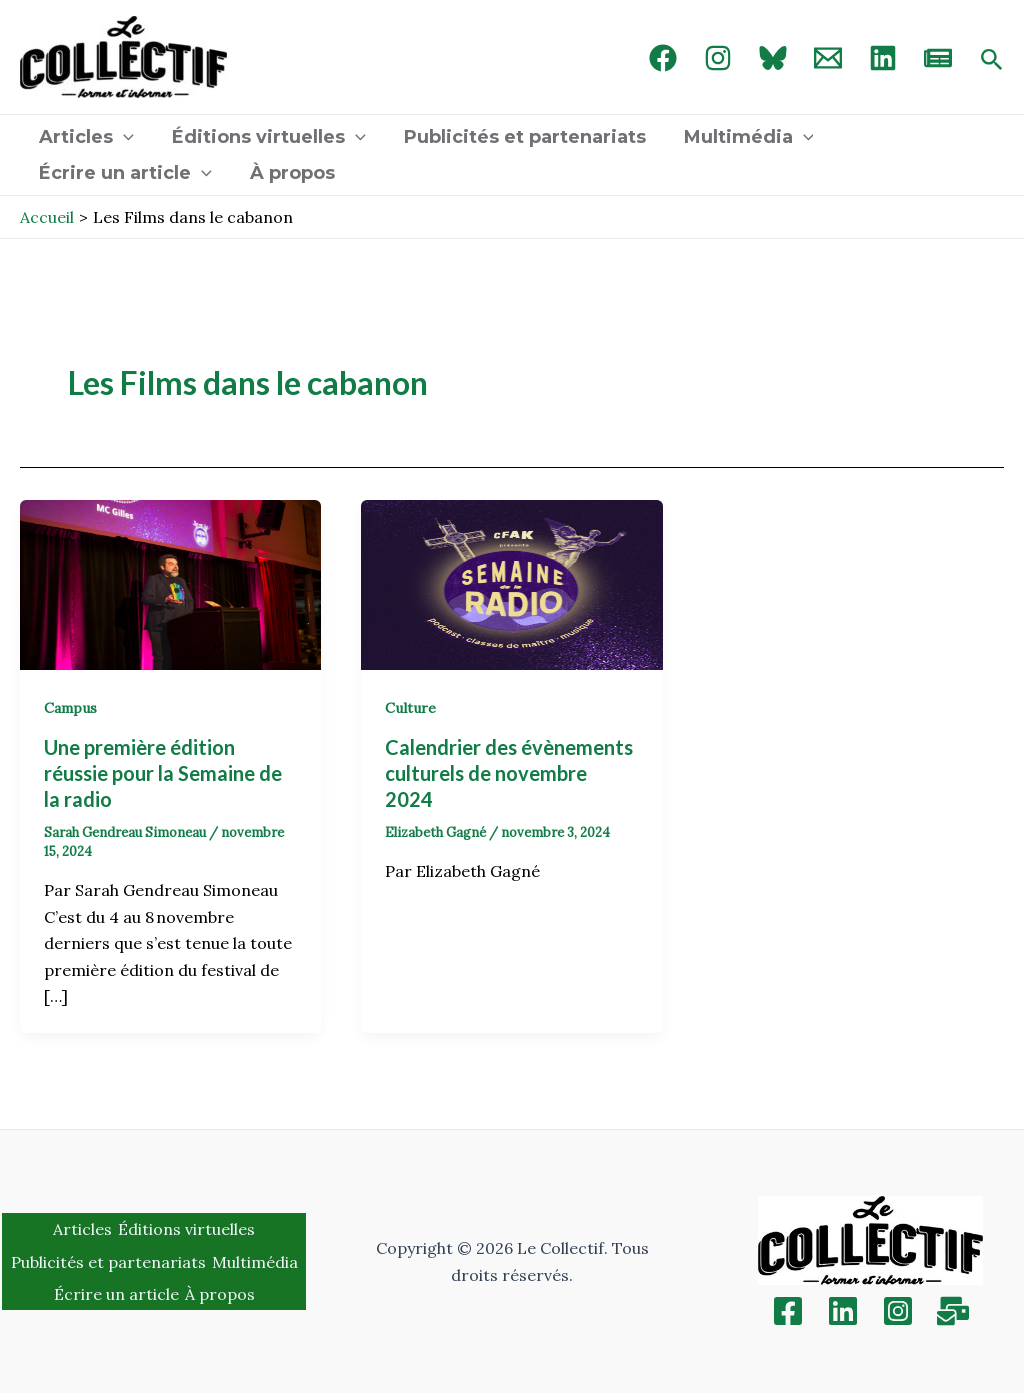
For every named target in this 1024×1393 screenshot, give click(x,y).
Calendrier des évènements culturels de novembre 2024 (509, 773)
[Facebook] (663, 58)
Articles (85, 137)
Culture (410, 708)
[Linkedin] (843, 1311)
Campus (70, 708)
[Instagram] (718, 58)
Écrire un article (124, 173)
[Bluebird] (773, 58)
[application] (122, 137)
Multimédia (742, 137)
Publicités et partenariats (520, 137)
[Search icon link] (992, 61)
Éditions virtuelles (266, 137)
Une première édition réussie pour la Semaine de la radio (163, 773)
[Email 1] (828, 58)
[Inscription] (953, 1311)
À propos (289, 173)
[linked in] (883, 58)
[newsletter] (938, 58)
